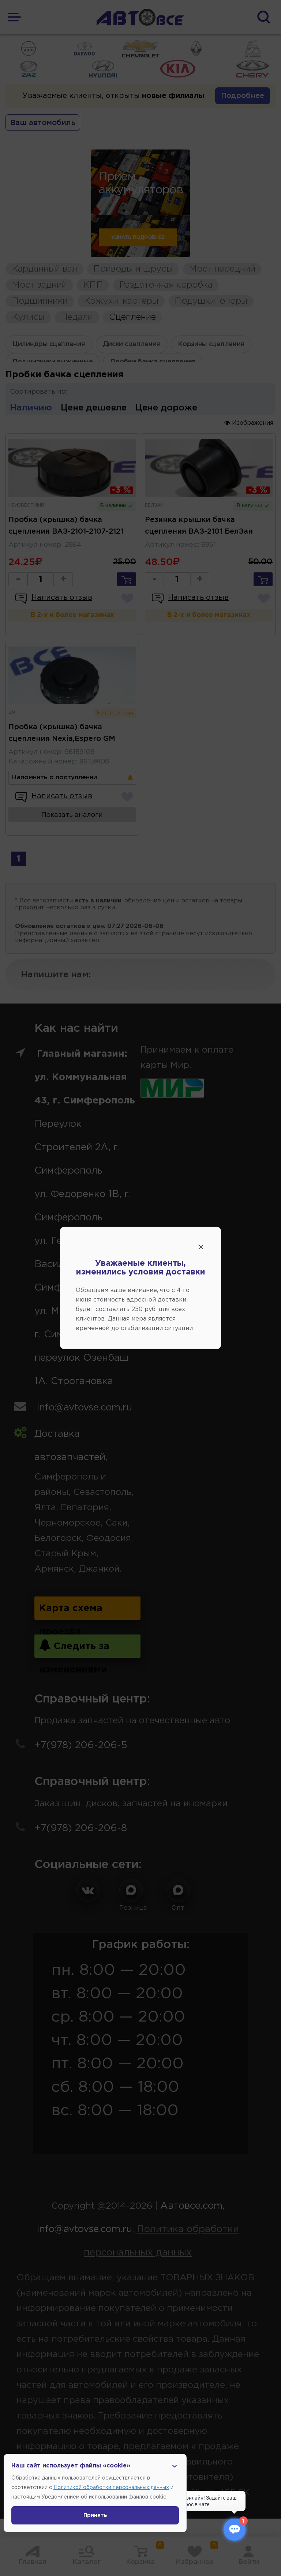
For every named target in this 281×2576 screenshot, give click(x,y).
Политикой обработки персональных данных (111, 2487)
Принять (95, 2515)
